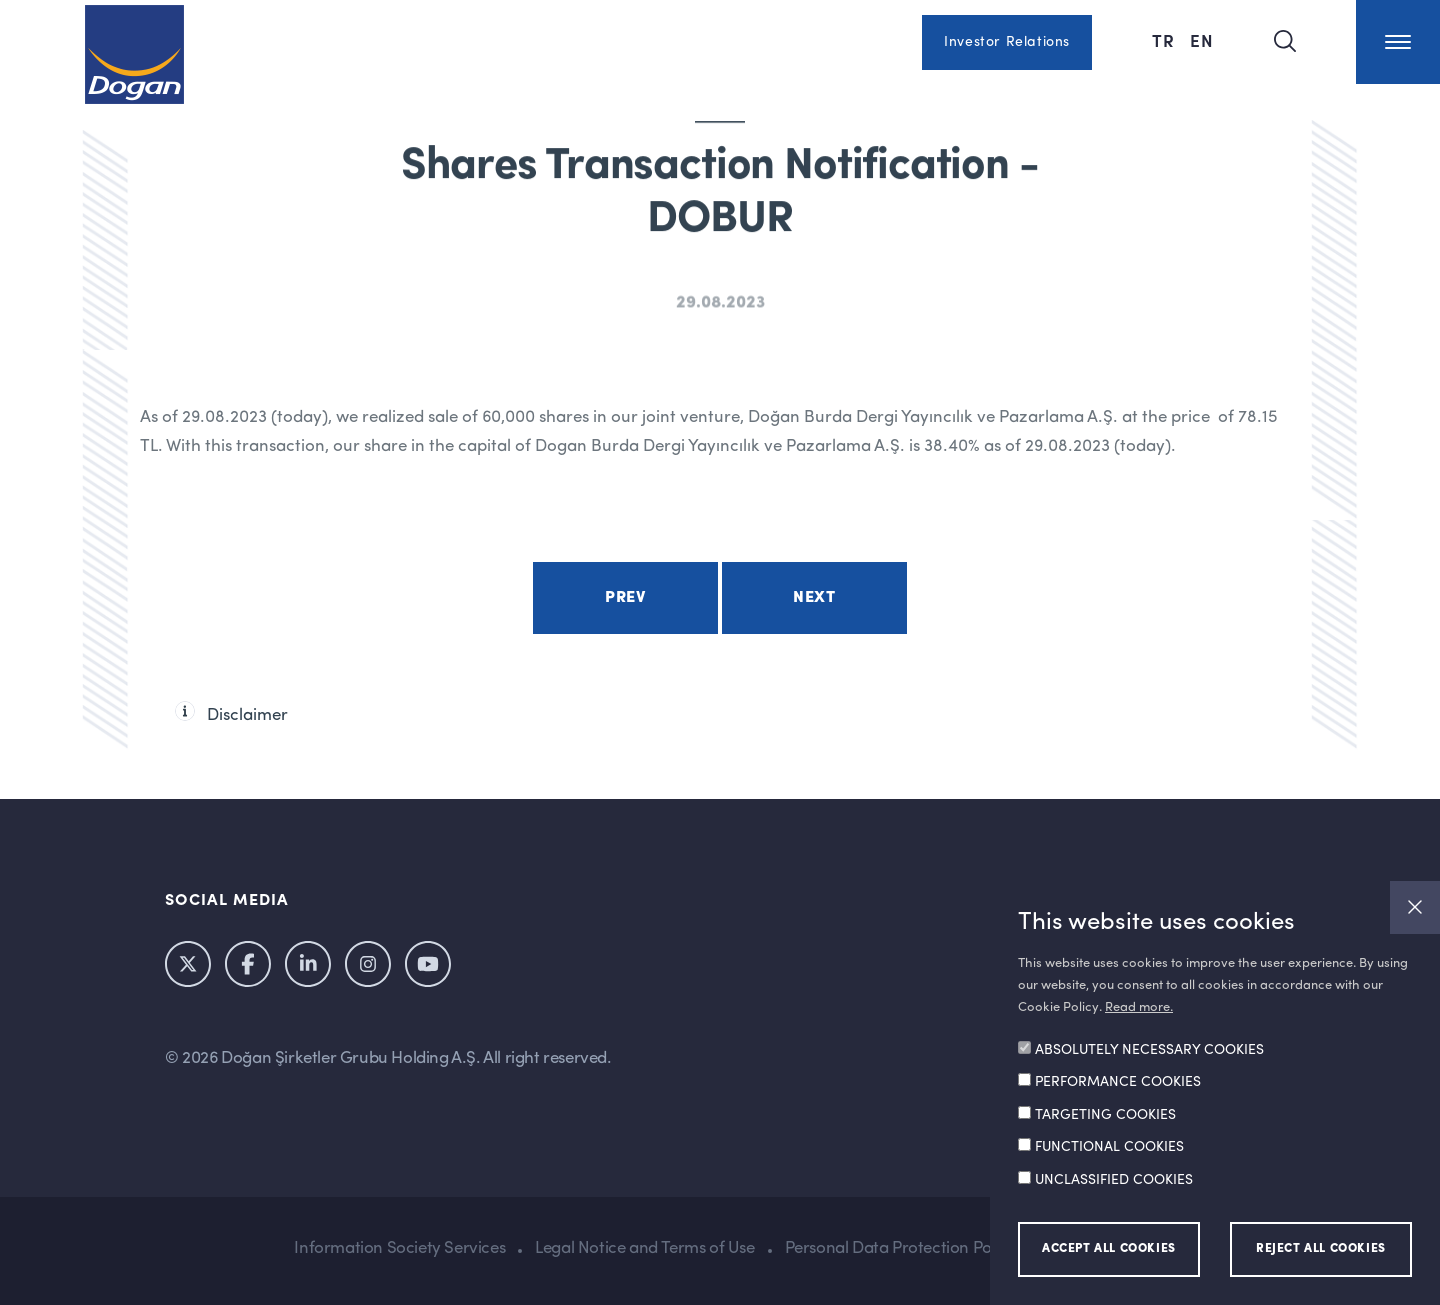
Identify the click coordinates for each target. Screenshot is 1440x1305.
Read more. (1139, 1007)
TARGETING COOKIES (1105, 1115)
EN (1202, 40)
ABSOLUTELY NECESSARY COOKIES (1149, 1050)
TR (1166, 40)
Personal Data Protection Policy (901, 1248)
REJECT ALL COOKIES (1321, 1249)
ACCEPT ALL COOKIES (1109, 1249)
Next (814, 598)
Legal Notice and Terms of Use (644, 1248)
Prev (625, 598)
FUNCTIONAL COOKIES (1109, 1147)
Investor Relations (1007, 42)
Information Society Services (399, 1248)
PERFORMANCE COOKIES (1118, 1082)
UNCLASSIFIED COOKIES (1114, 1180)
